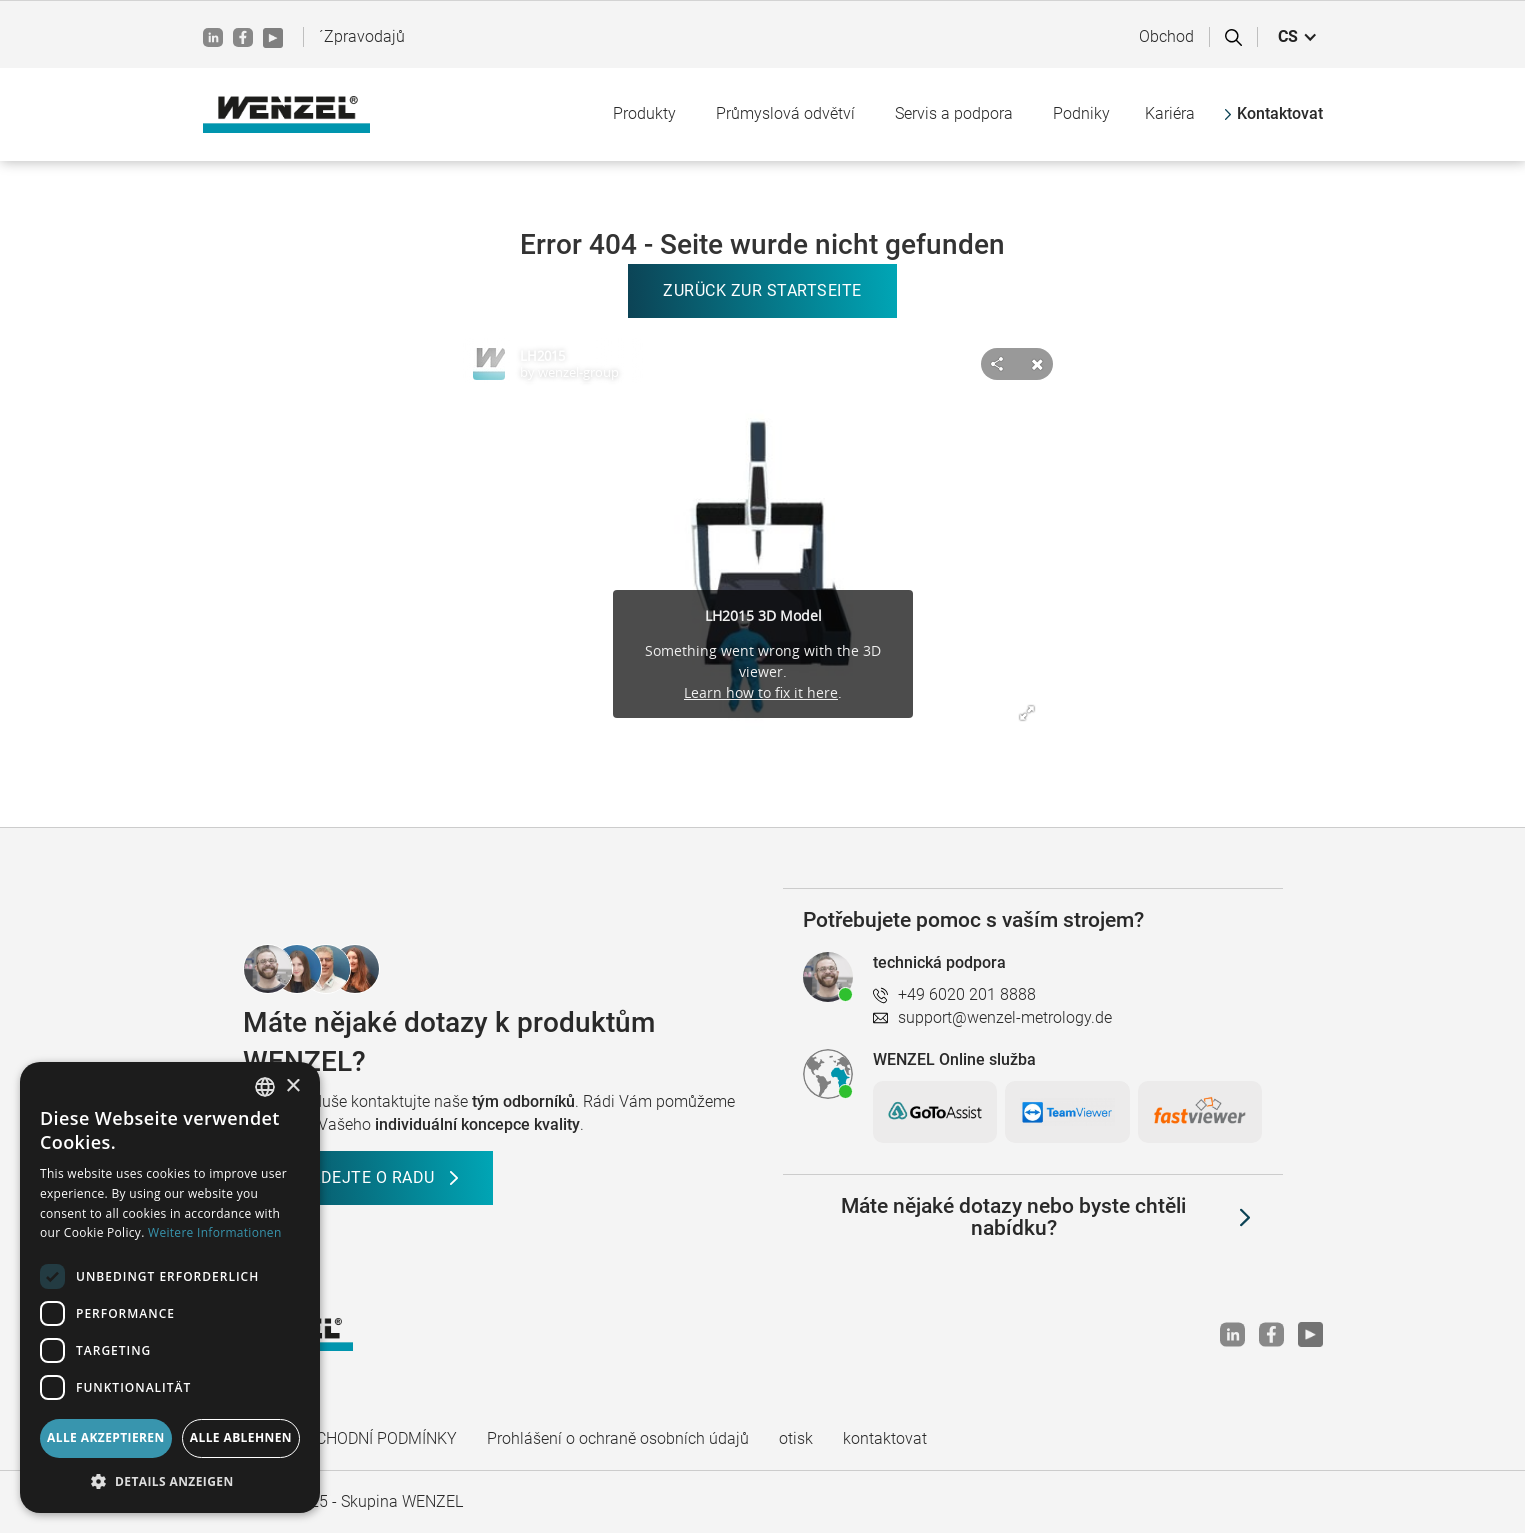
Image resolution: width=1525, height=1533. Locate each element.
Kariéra (1170, 113)
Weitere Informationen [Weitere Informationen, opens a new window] (215, 1232)
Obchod (1166, 36)
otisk (796, 1438)
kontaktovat (885, 1438)
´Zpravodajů (362, 36)
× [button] (292, 1086)
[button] (1298, 37)
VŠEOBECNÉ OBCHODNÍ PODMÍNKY (330, 1438)
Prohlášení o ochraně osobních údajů (618, 1438)
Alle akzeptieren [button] (106, 1437)
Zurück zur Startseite (762, 290)
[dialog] (170, 1287)
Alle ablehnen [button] (241, 1437)
